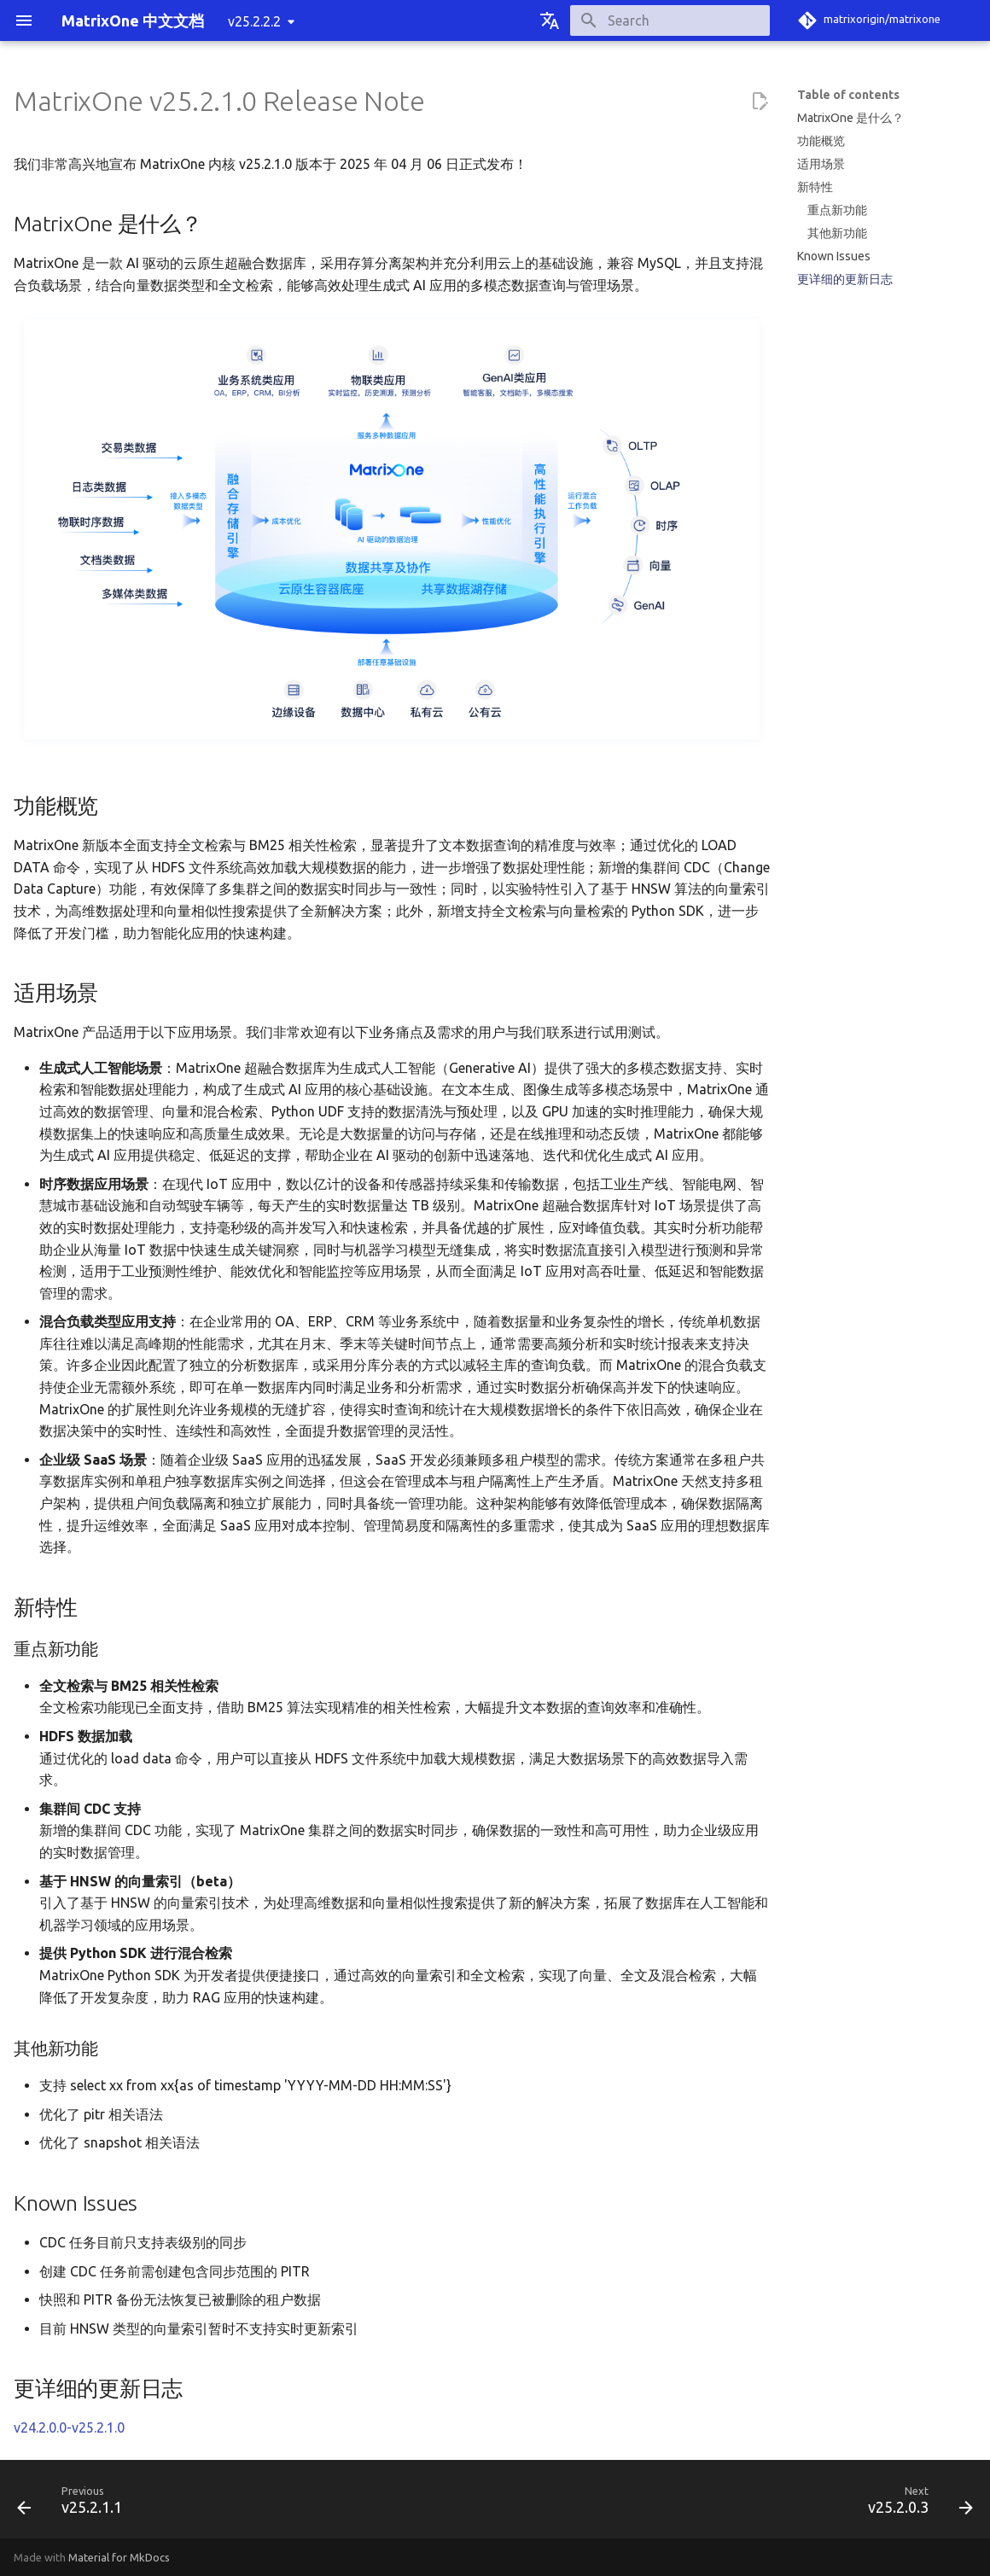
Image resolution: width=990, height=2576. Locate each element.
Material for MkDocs (119, 2557)
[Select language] (550, 20)
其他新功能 (837, 233)
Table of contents (848, 95)
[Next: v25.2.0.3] (915, 2504)
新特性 (815, 187)
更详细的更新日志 (845, 279)
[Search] (670, 20)
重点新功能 (837, 210)
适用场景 (821, 164)
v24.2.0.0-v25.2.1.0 (69, 2427)
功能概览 (821, 141)
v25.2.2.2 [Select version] (254, 21)
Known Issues (834, 256)
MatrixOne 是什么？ (850, 118)
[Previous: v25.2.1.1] (74, 2504)
